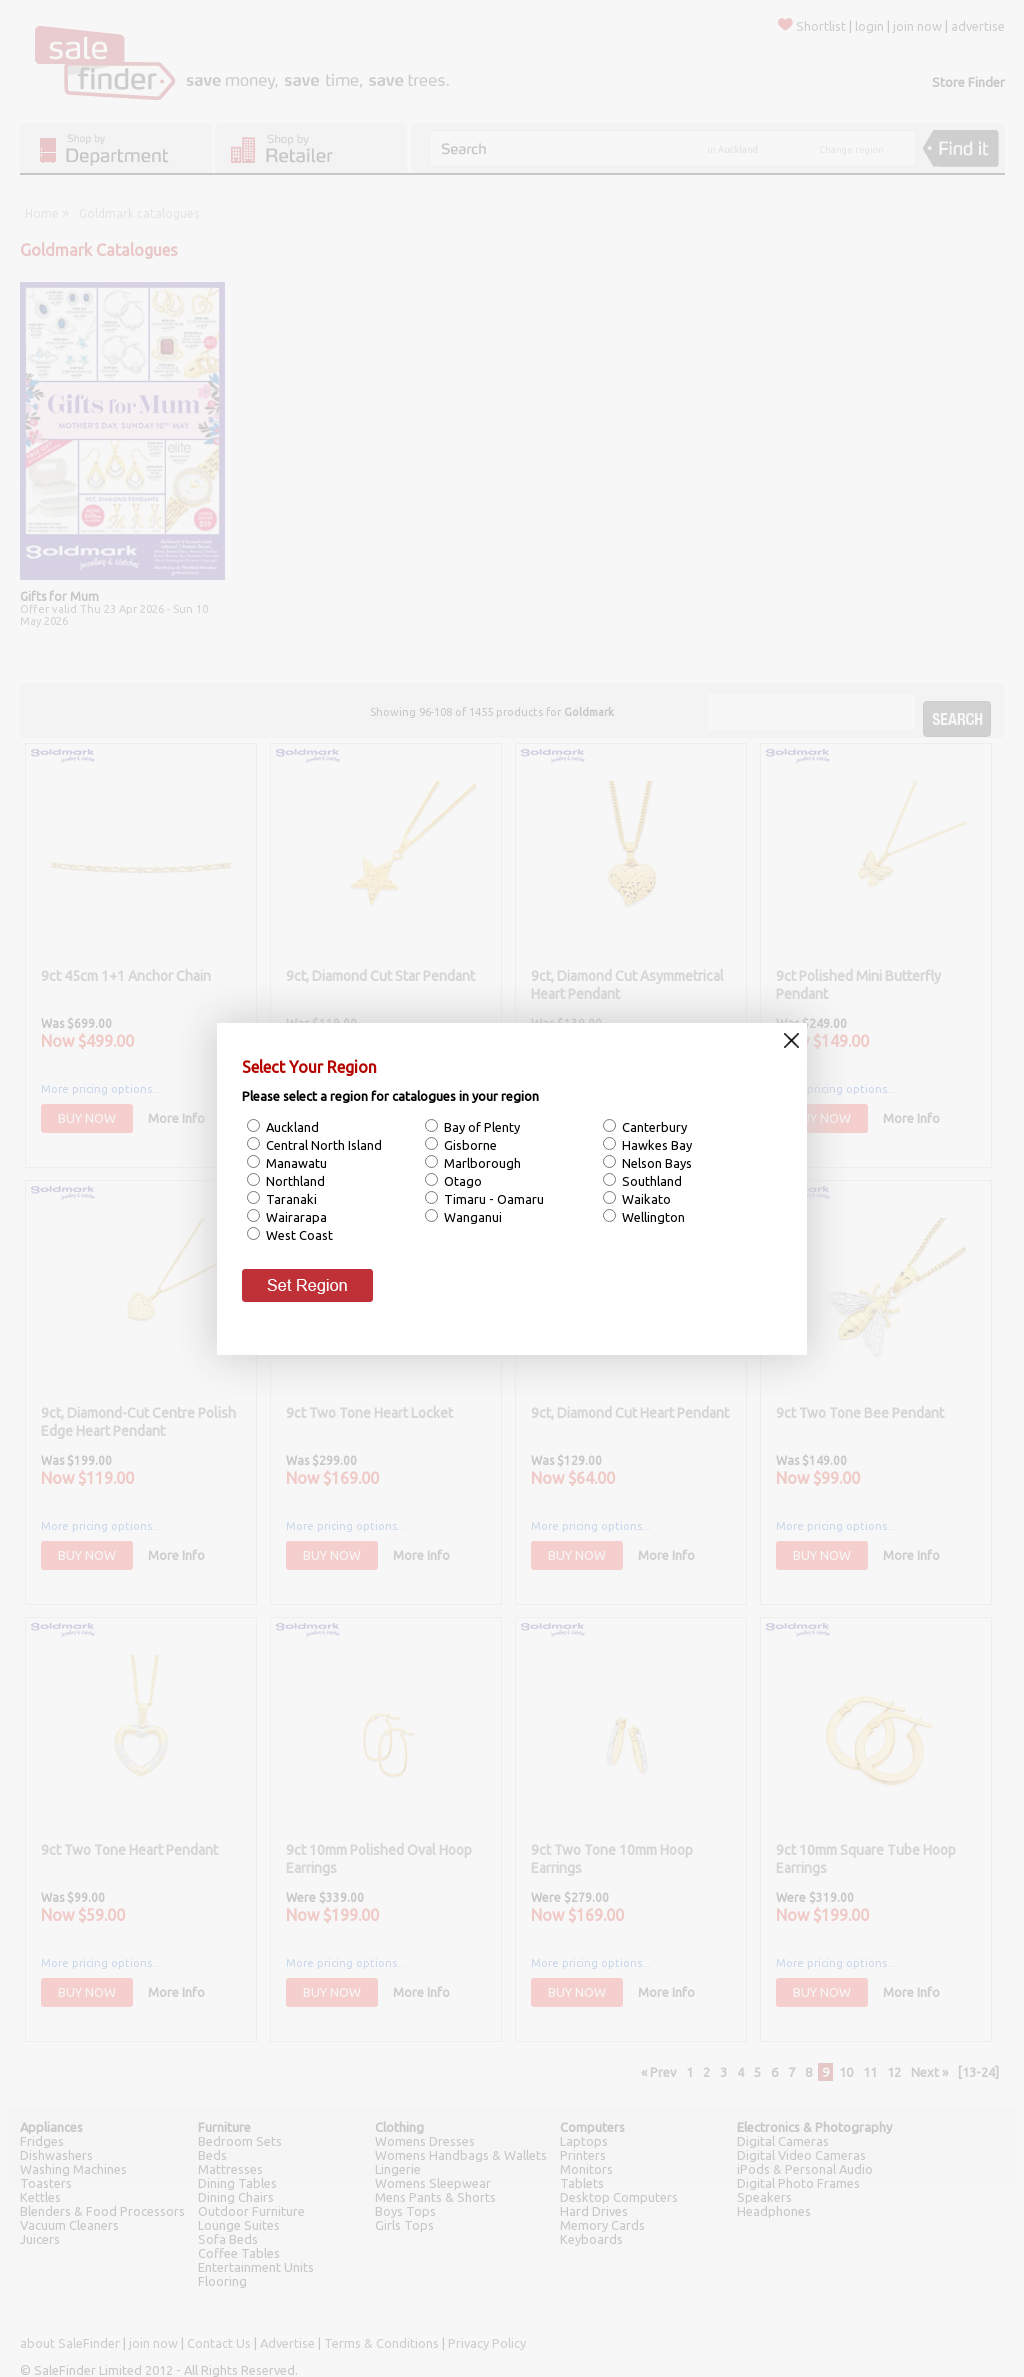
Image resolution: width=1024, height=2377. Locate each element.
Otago (461, 1181)
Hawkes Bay (655, 1145)
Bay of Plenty (480, 1127)
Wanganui (471, 1217)
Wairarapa (295, 1217)
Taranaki (290, 1199)
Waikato (645, 1199)
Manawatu (295, 1163)
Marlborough (481, 1163)
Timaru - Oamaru (492, 1199)
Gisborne (469, 1145)
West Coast (298, 1235)
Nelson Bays (655, 1163)
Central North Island (322, 1145)
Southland (650, 1181)
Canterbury (653, 1127)
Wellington (652, 1217)
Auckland (291, 1127)
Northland (294, 1181)
